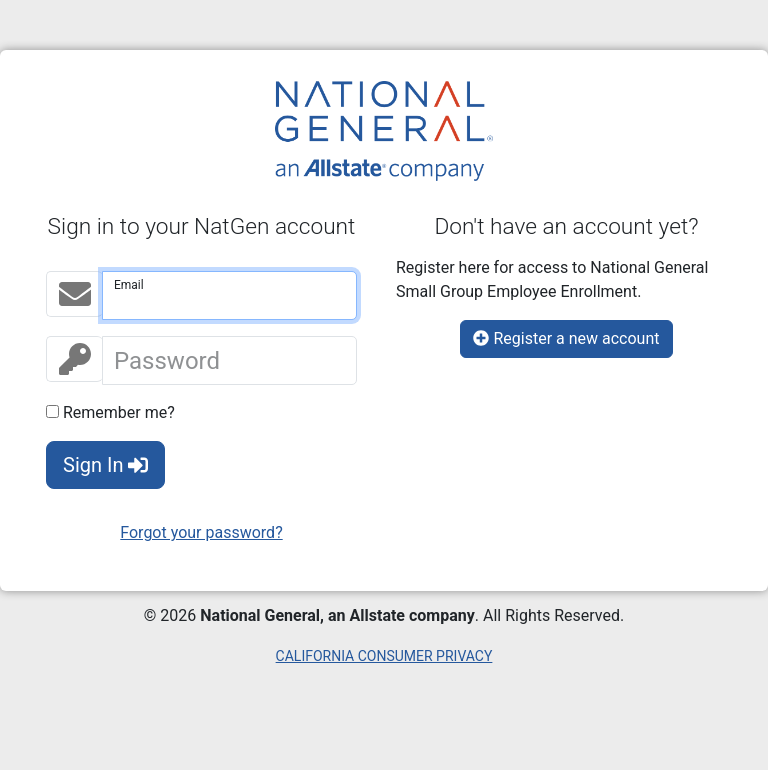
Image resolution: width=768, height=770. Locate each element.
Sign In (105, 465)
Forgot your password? (201, 532)
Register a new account (566, 338)
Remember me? (110, 412)
